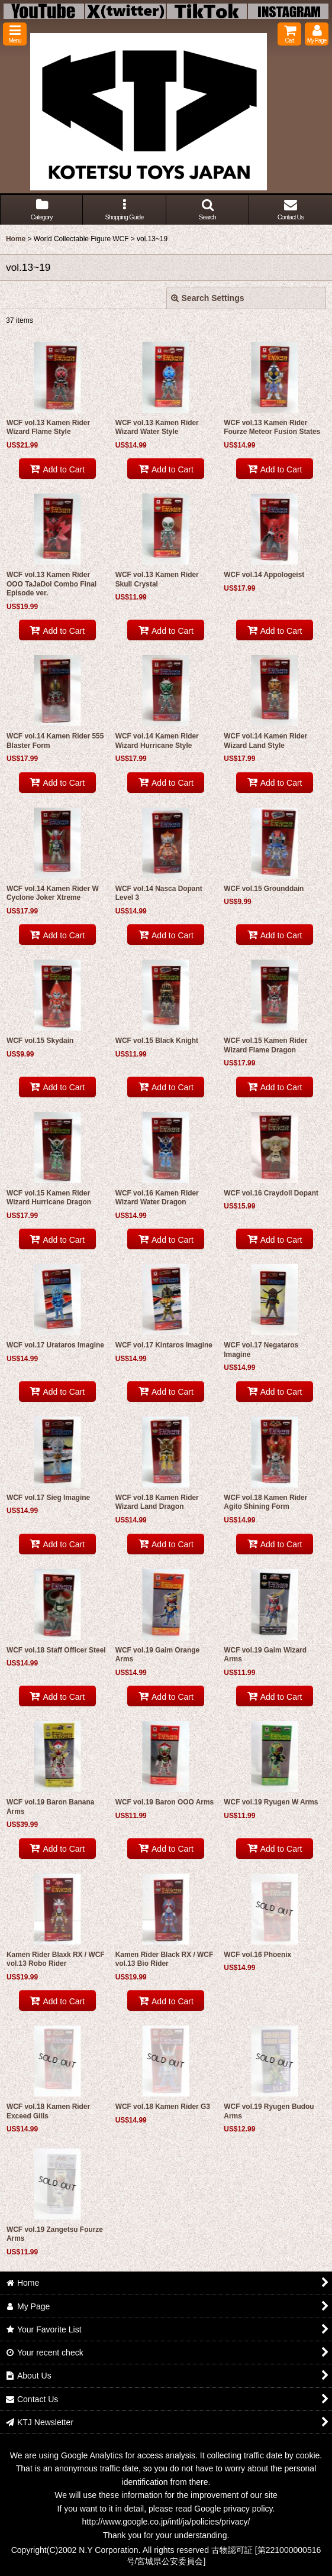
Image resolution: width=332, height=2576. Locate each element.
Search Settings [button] (207, 298)
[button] (15, 34)
